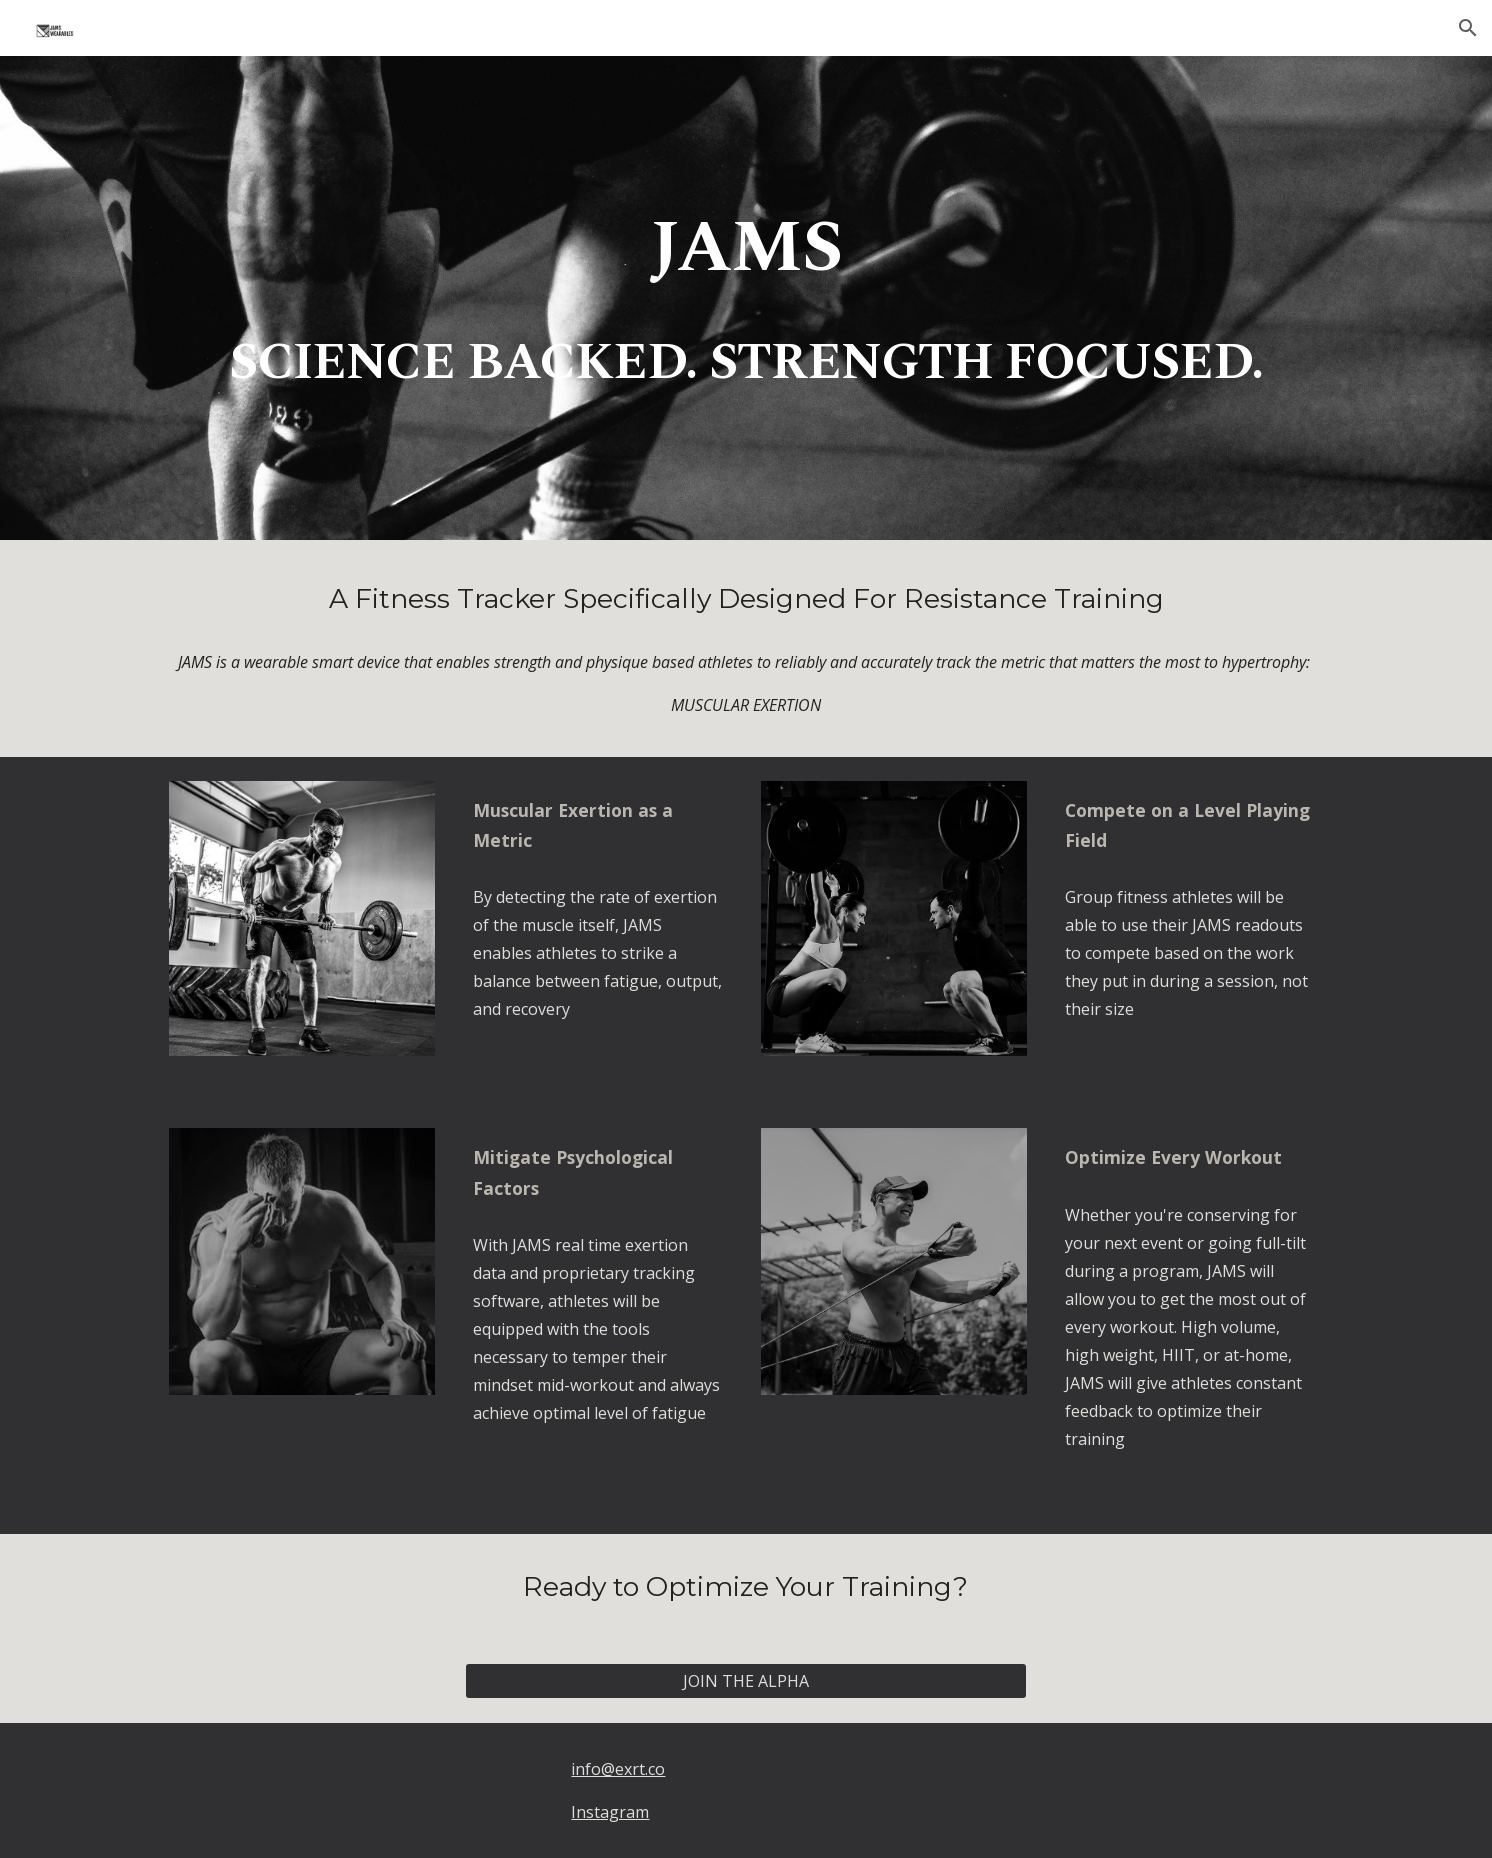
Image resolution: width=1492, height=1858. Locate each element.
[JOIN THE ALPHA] (746, 1681)
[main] (746, 254)
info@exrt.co (618, 1769)
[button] (1468, 28)
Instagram (610, 1812)
